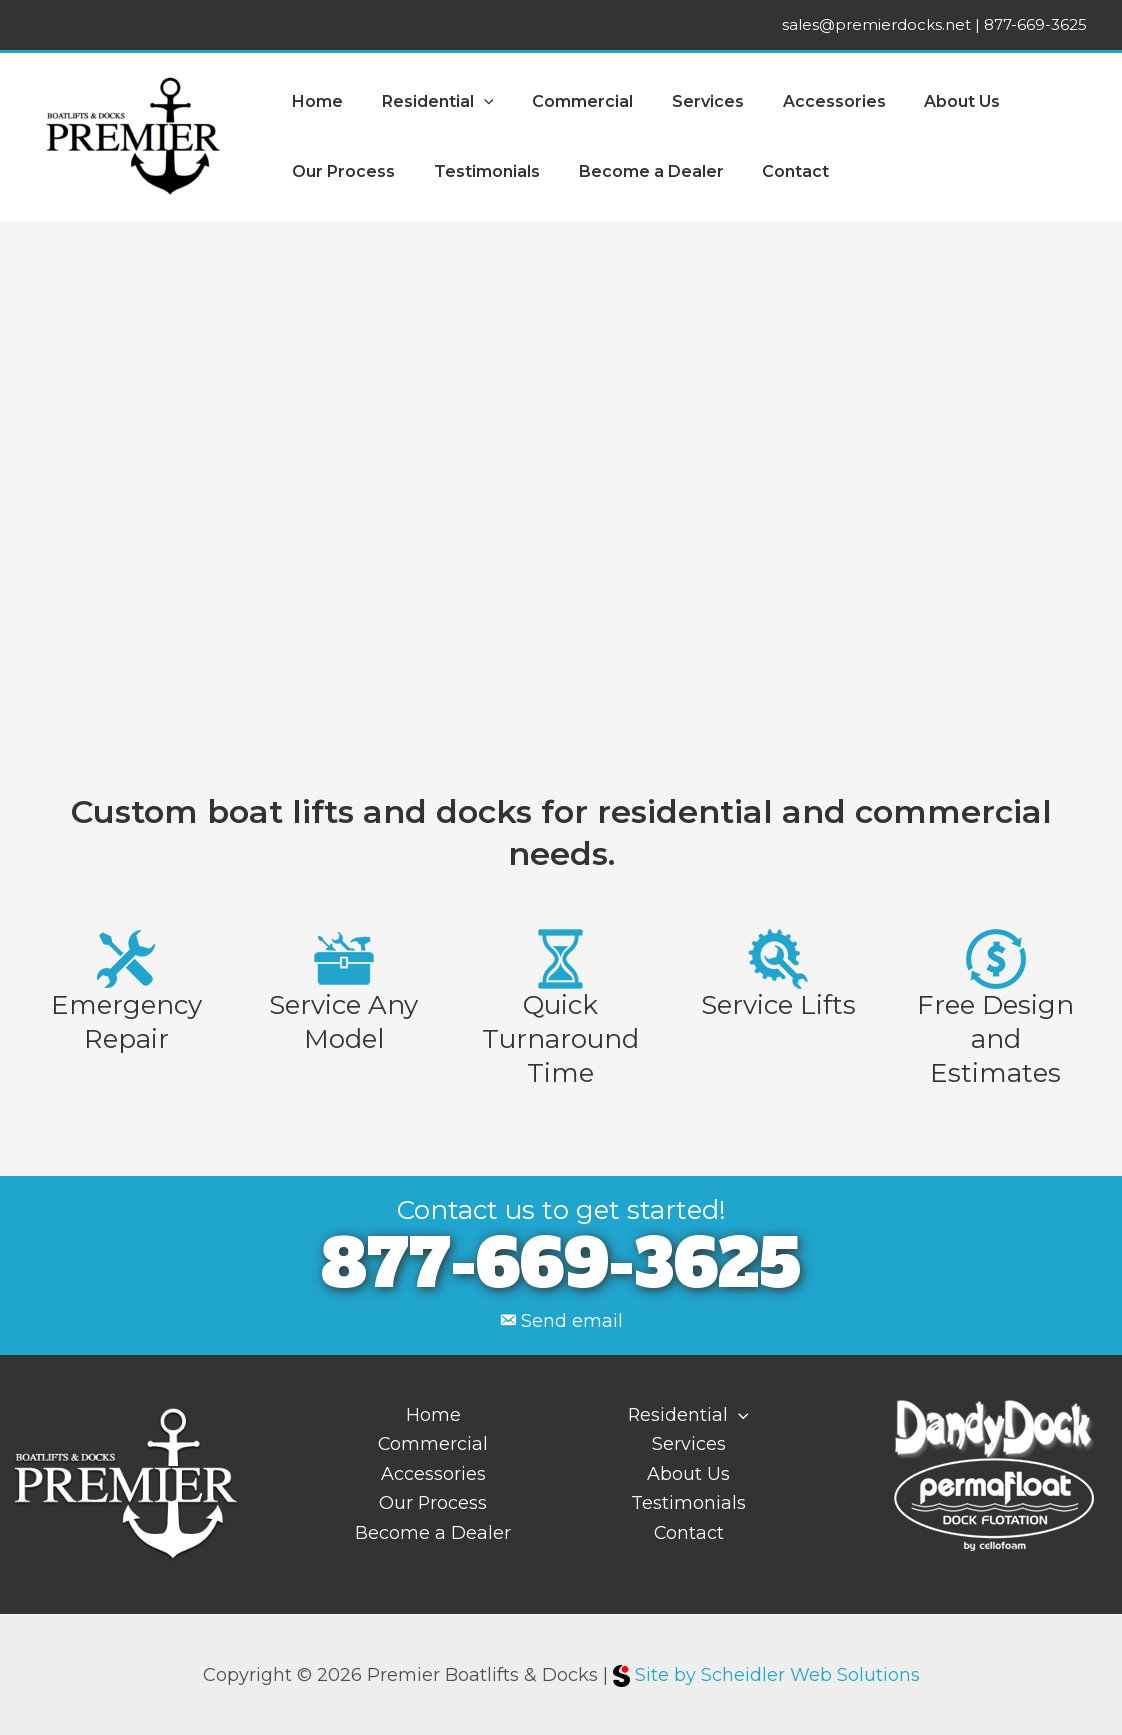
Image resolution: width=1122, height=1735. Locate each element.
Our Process (340, 171)
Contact (772, 171)
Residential (428, 102)
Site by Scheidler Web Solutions (766, 1674)
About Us (926, 101)
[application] (474, 102)
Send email (572, 1321)
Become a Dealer (634, 171)
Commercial (566, 101)
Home (314, 101)
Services (685, 101)
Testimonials (477, 171)
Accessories (804, 101)
